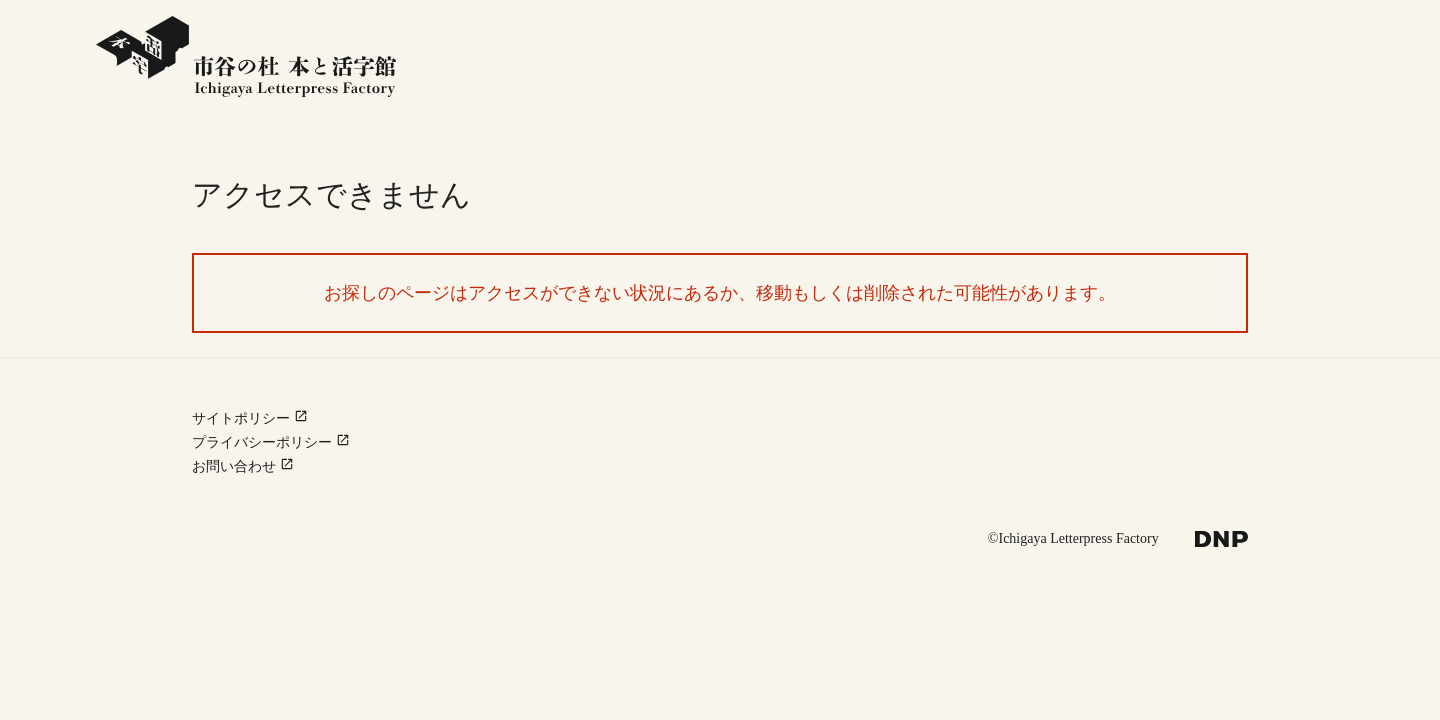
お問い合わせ (243, 466)
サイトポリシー (250, 418)
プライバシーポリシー (271, 442)
